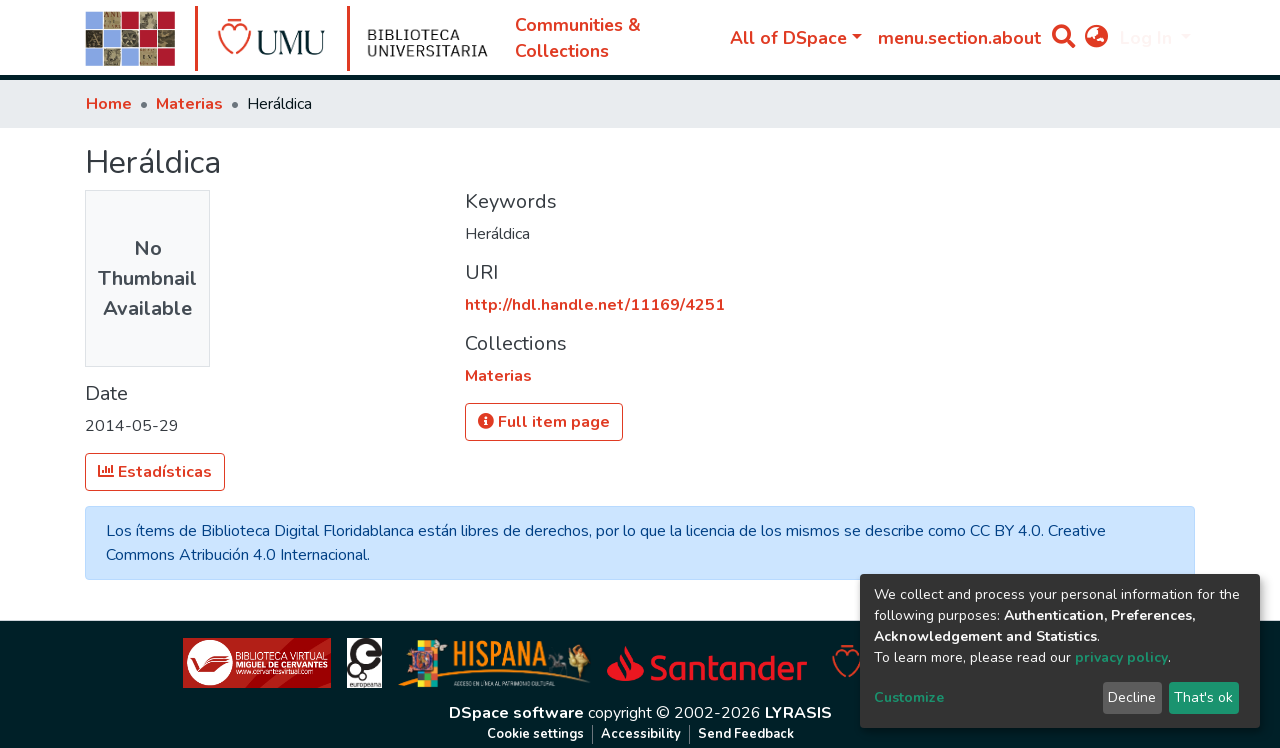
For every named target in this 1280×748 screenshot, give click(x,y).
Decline (1132, 697)
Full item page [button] (544, 422)
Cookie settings (535, 734)
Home (109, 104)
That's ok (1203, 697)
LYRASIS (798, 713)
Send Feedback (746, 734)
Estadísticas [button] (155, 472)
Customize (909, 697)
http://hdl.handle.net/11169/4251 (595, 305)
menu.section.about (959, 38)
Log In (1148, 38)
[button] (1096, 38)
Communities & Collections (578, 38)
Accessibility (641, 734)
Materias (189, 104)
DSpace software (516, 713)
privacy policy (1121, 657)
